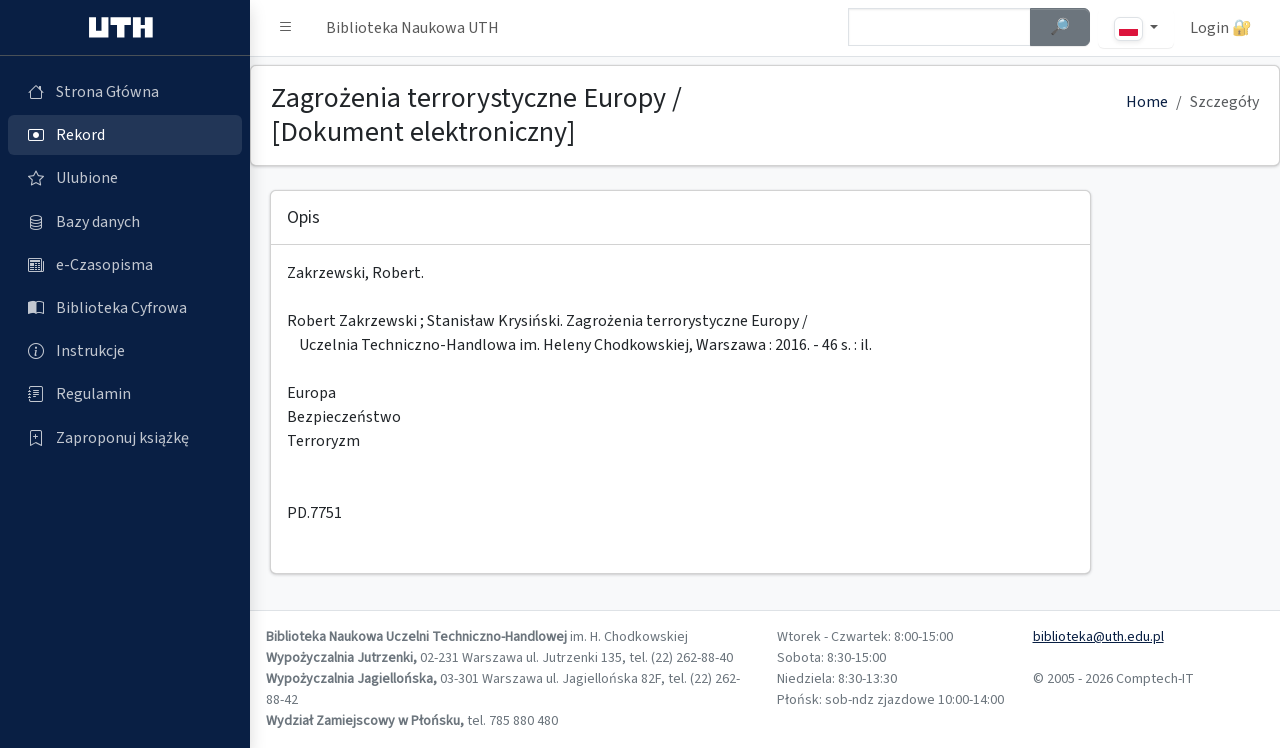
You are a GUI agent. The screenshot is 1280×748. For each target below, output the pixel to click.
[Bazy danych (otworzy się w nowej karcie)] (125, 222)
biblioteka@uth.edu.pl (1098, 637)
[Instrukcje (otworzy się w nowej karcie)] (125, 351)
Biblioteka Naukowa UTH (412, 28)
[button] (286, 28)
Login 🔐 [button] (1221, 28)
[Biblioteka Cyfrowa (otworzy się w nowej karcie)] (125, 308)
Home (1147, 102)
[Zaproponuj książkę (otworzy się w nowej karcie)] (125, 438)
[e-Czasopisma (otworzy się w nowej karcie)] (125, 265)
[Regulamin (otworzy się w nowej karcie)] (125, 394)
